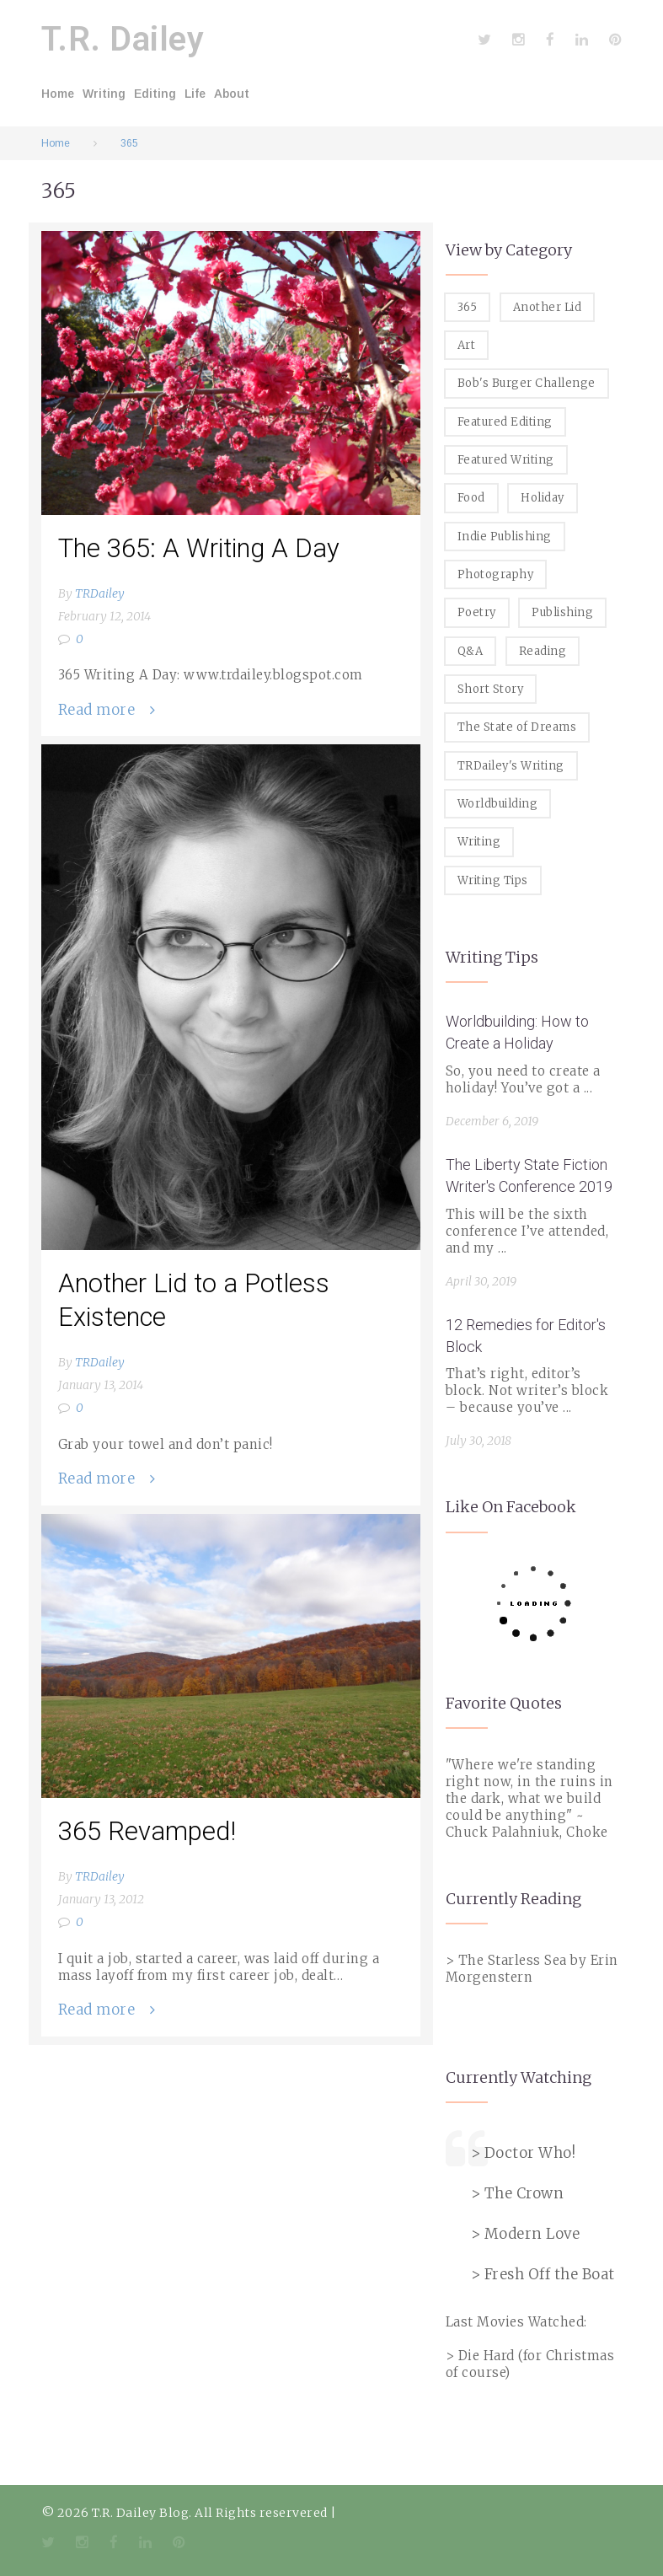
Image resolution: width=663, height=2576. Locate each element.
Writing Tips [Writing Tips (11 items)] (492, 880)
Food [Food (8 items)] (471, 498)
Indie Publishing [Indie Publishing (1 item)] (504, 536)
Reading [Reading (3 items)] (543, 651)
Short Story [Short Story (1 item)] (490, 689)
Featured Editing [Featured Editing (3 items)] (505, 422)
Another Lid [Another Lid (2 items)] (547, 307)
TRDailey (100, 593)
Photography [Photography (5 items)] (495, 574)
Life (195, 93)
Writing (104, 93)
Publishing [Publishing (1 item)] (562, 612)
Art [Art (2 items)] (466, 345)
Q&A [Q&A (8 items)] (470, 651)
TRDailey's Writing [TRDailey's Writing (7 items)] (510, 766)
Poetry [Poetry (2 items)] (476, 612)
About (231, 93)
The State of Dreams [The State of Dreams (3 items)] (517, 727)
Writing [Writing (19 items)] (479, 842)
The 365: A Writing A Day (199, 548)
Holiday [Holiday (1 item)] (542, 498)
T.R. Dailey (123, 39)
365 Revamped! (147, 1831)
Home (57, 93)
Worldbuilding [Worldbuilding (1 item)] (497, 804)
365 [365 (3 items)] (467, 307)
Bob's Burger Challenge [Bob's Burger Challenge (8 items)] (526, 383)
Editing (155, 93)
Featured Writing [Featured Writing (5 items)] (505, 460)
